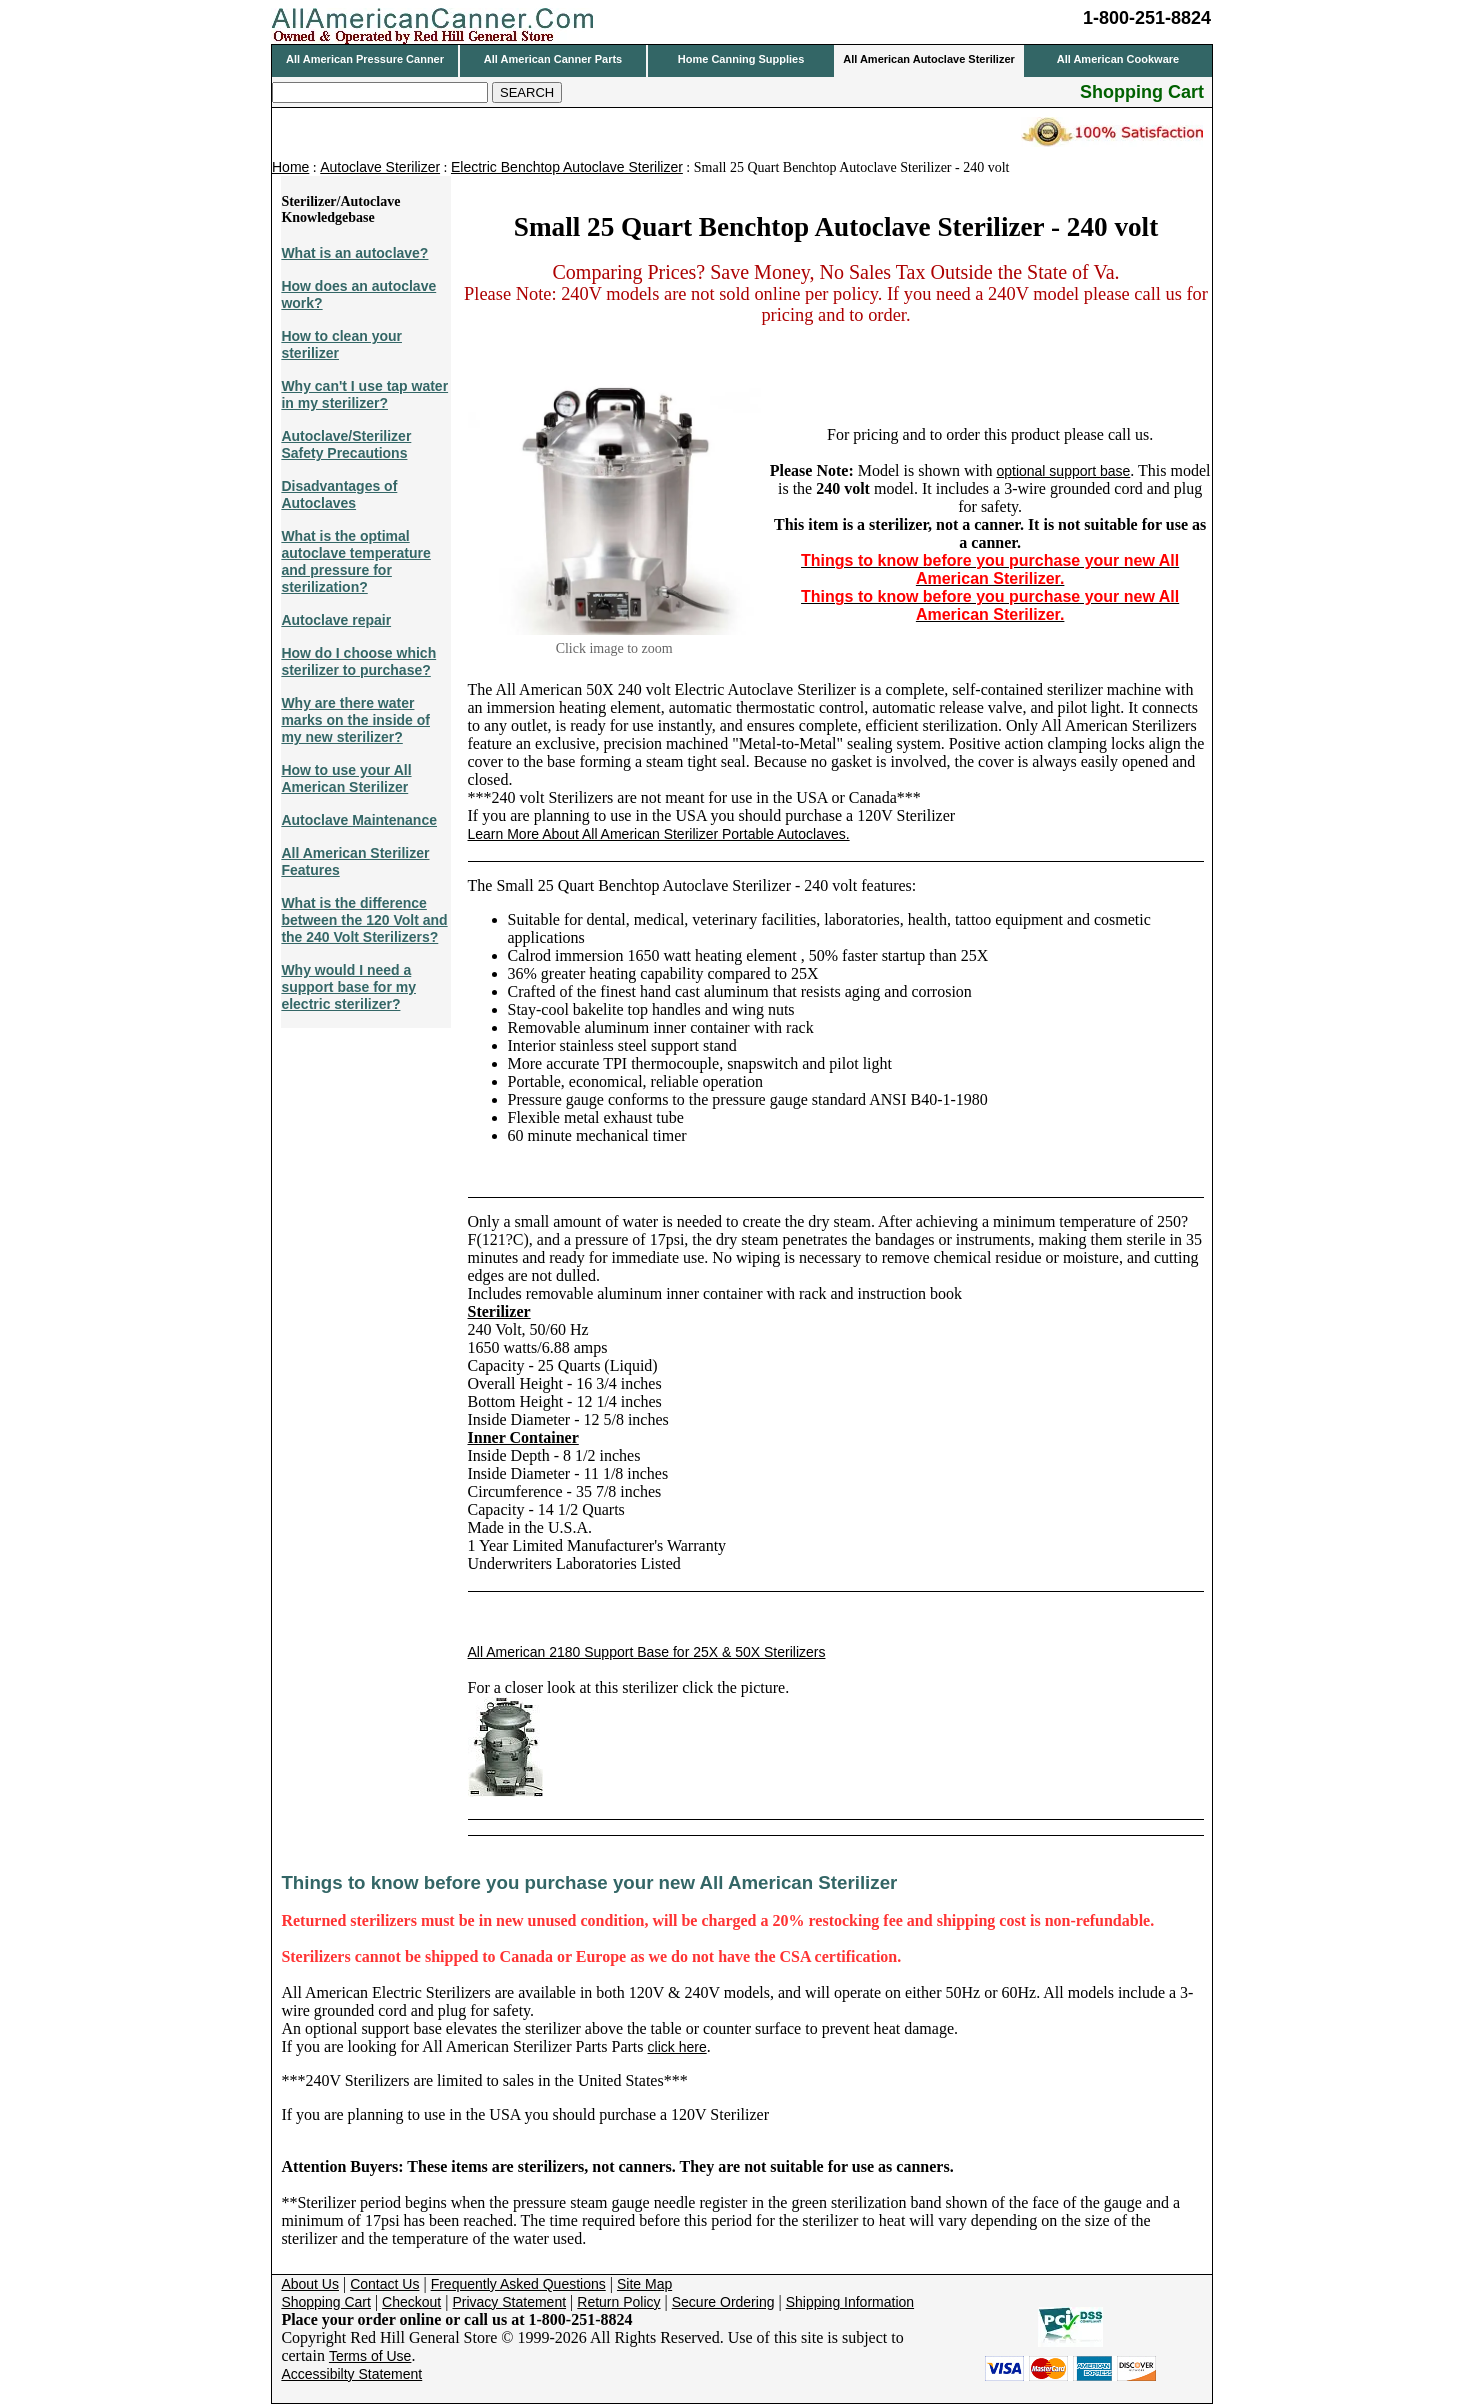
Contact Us (384, 2284)
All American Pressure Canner (365, 59)
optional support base (1063, 471)
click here (677, 2047)
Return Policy (618, 2302)
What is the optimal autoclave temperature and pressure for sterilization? (355, 561)
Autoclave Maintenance (359, 820)
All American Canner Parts (553, 59)
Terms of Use (370, 2356)
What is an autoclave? (354, 253)
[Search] (380, 92)
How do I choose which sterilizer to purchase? (358, 661)
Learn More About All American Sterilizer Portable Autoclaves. (659, 834)
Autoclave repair (336, 620)
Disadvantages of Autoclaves (339, 494)
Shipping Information (850, 2302)
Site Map (644, 2284)
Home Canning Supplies (741, 59)
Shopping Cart (326, 2302)
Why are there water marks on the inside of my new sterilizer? (355, 720)
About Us (310, 2284)
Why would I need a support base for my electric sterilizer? (348, 987)
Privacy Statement (509, 2302)
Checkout (411, 2302)
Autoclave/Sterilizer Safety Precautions (346, 444)
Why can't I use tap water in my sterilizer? (364, 394)
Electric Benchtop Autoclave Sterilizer (567, 167)
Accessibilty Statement (351, 2374)
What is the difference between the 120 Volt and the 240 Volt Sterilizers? (364, 920)
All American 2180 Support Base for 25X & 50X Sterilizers (647, 1652)
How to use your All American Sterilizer (346, 778)
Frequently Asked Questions (518, 2284)
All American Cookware (1118, 59)
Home (290, 167)
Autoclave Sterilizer (380, 167)
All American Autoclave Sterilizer (929, 59)
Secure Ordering (723, 2302)
